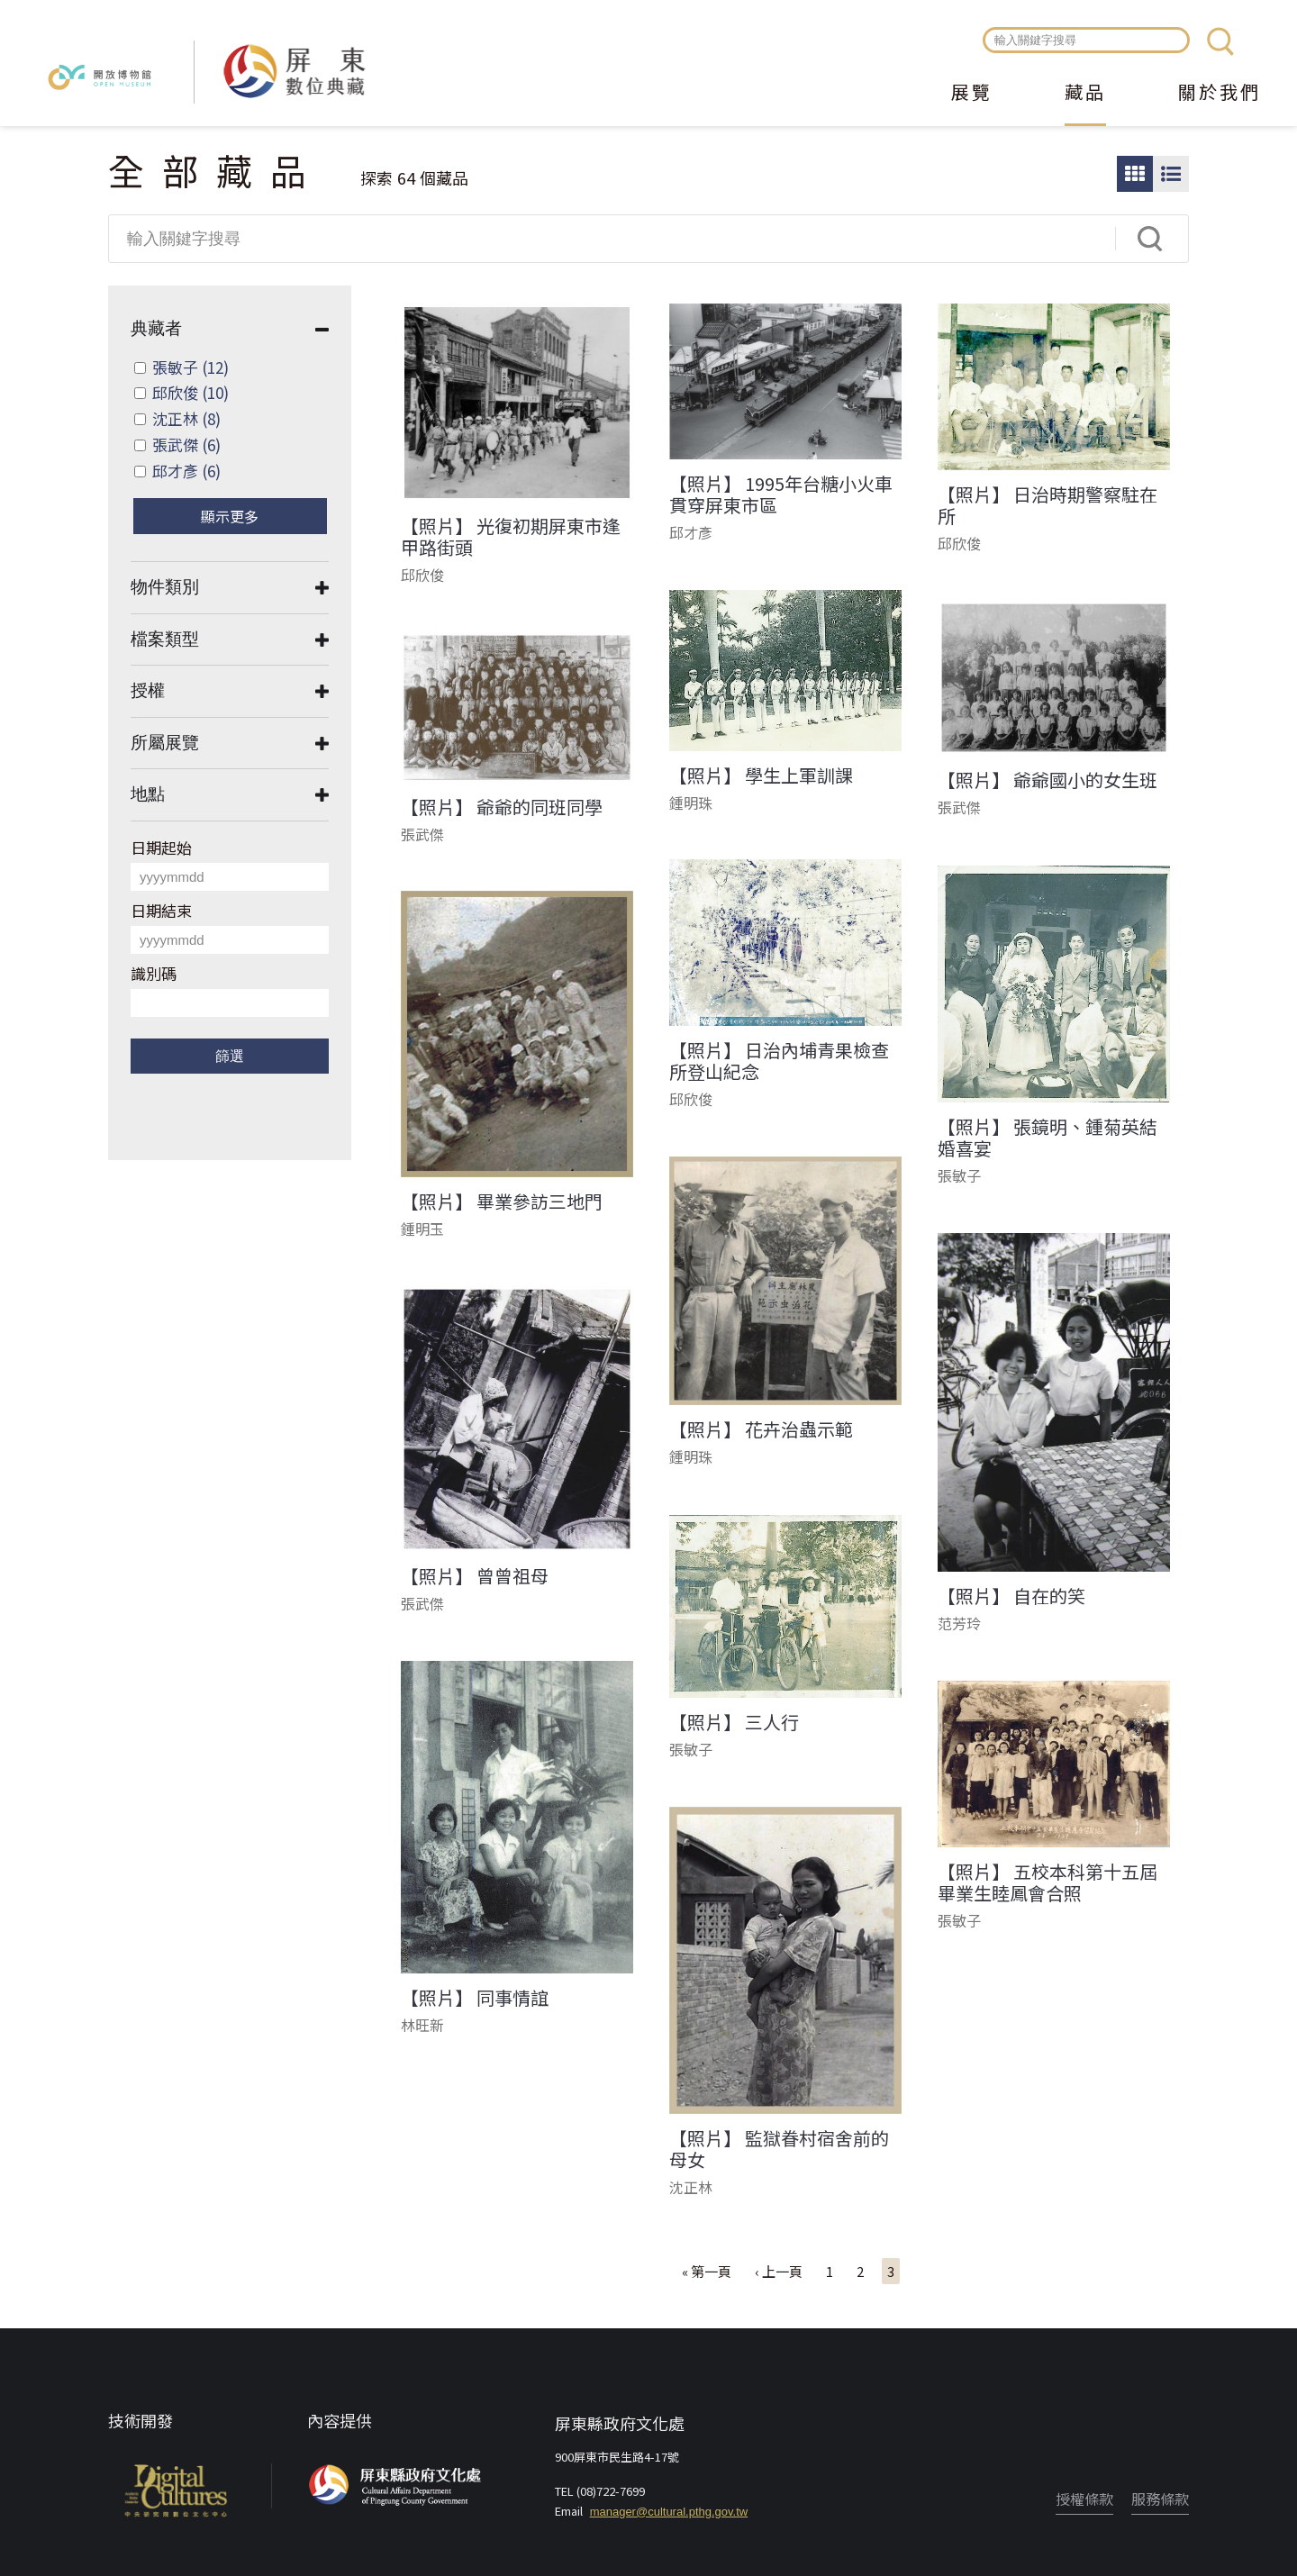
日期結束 (161, 910)
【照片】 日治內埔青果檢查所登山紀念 (779, 1061)
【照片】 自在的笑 (1011, 1596)
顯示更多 (229, 516)
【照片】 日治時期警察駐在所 (1047, 505)
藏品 (1085, 93)
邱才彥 (186, 470)
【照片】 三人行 (734, 1722)
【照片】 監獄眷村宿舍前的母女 (779, 2149)
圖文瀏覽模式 (1171, 174)
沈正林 (186, 418)
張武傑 (186, 444)
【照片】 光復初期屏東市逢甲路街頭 (511, 536)
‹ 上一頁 (779, 2271)
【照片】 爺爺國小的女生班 (1047, 780)
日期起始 (161, 847)
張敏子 (190, 367)
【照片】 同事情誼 (475, 1998)
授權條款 (1084, 2498)
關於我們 (1219, 93)
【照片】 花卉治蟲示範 (761, 1429)
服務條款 (1160, 2498)
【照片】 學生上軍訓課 (761, 775)
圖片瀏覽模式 (1135, 174)
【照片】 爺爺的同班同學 (502, 807)
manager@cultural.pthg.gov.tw (669, 2511)
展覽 (972, 93)
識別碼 (154, 973)
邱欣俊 (190, 392)
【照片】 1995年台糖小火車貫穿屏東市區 (781, 494)
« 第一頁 (706, 2271)
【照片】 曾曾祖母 (475, 1576)
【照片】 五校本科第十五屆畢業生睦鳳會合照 (1047, 1882)
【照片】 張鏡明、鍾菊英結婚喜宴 (1047, 1137)
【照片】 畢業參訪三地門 (502, 1201)
